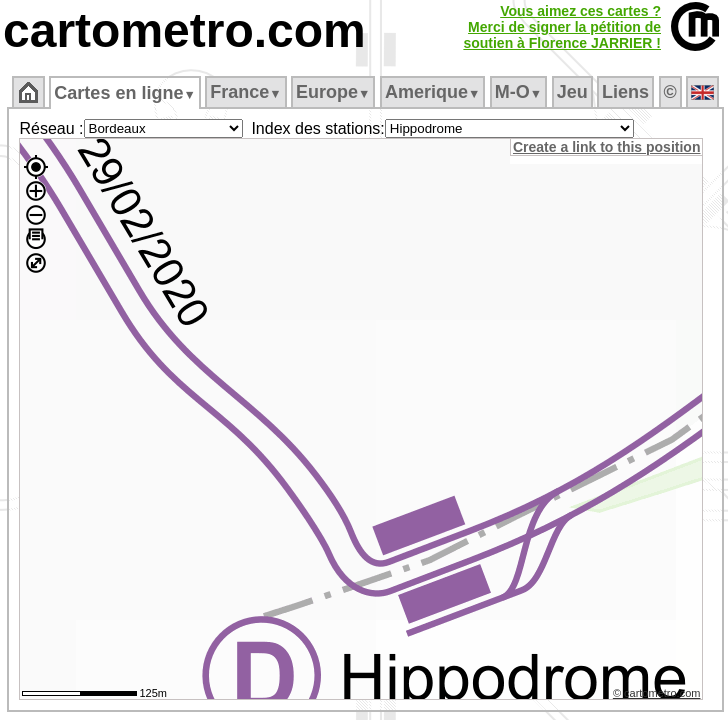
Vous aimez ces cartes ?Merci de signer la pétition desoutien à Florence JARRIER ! (562, 27)
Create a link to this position (606, 147)
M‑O (518, 92)
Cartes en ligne (124, 93)
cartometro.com (184, 30)
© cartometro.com (657, 693)
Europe (333, 92)
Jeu (572, 92)
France (245, 92)
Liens (625, 92)
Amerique (432, 92)
